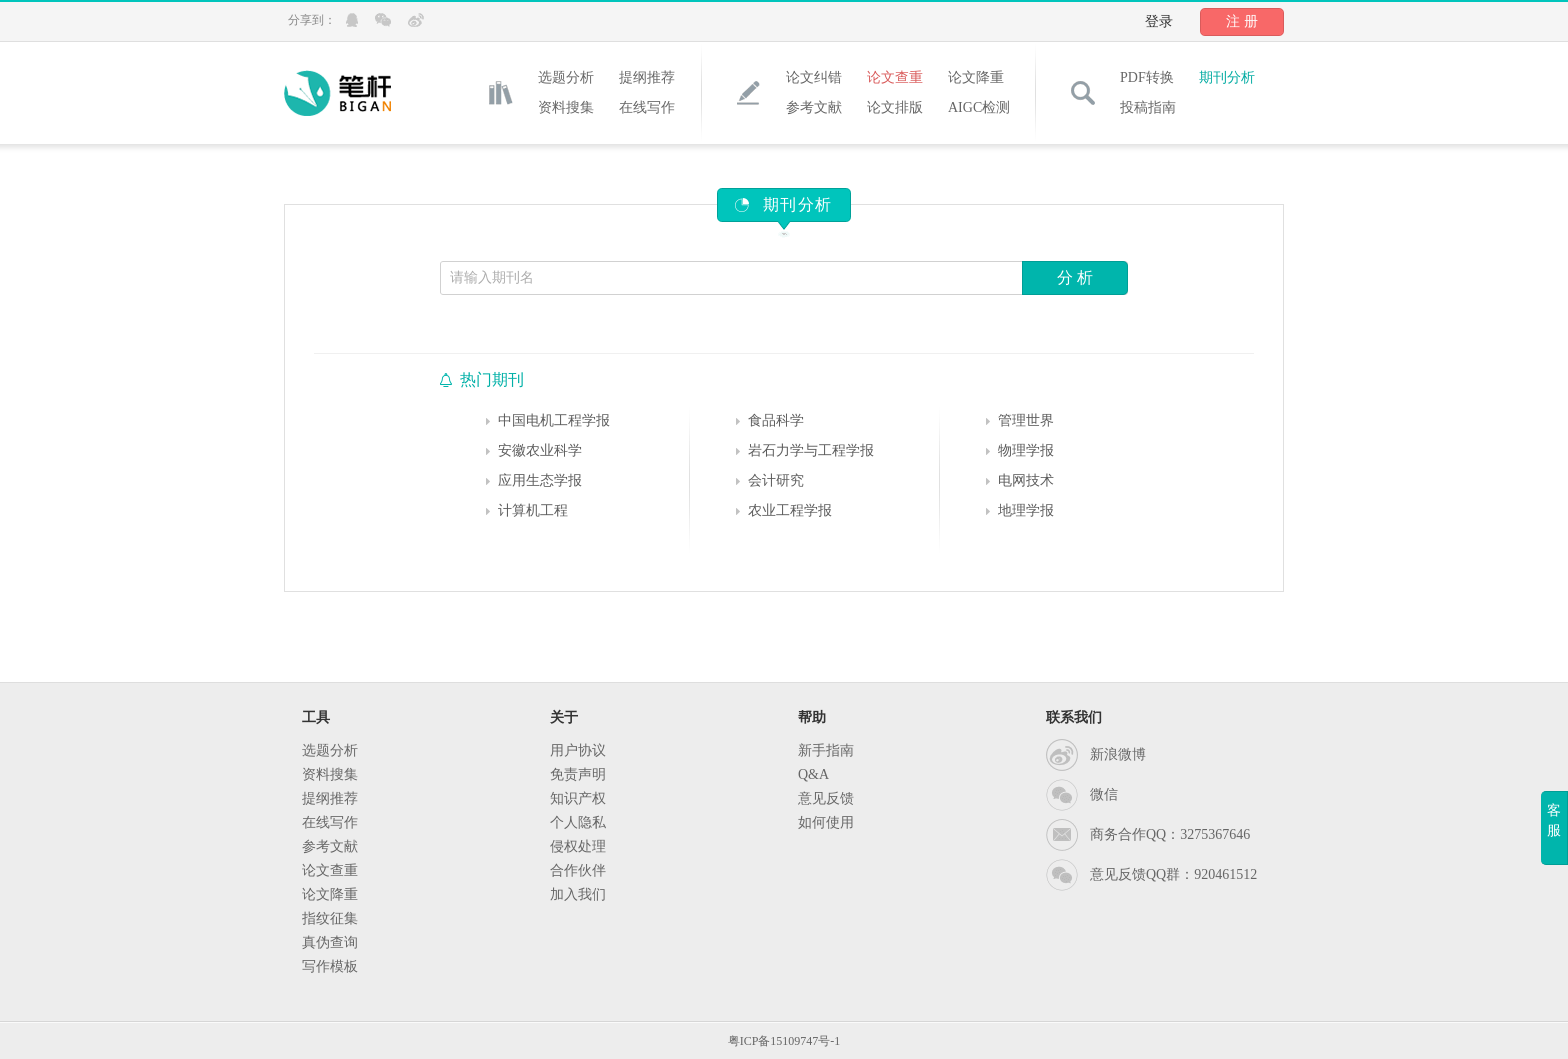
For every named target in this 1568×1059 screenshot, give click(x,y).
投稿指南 (1148, 107)
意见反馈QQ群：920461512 (1173, 874)
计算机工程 (533, 510)
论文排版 (895, 107)
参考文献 (814, 107)
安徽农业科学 (540, 450)
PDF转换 (1147, 77)
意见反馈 (826, 798)
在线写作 (647, 107)
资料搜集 (566, 107)
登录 (1159, 21)
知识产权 (578, 798)
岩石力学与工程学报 (811, 450)
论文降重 (976, 77)
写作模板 (330, 966)
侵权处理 (578, 846)
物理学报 (1026, 450)
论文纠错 (814, 77)
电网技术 (1026, 480)
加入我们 (578, 894)
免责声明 (578, 774)
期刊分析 (1227, 77)
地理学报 (1026, 510)
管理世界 (1026, 420)
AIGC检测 (979, 107)
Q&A (813, 774)
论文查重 (895, 77)
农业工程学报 (790, 510)
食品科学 (776, 420)
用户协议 (578, 750)
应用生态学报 (540, 480)
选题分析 (566, 77)
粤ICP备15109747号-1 (784, 1041)
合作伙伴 (578, 870)
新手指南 (826, 750)
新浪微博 (1118, 754)
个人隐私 (578, 822)
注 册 (1242, 21)
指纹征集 (330, 918)
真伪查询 (330, 942)
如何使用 (826, 822)
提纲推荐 (647, 77)
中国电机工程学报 (554, 420)
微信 (1104, 794)
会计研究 (776, 480)
